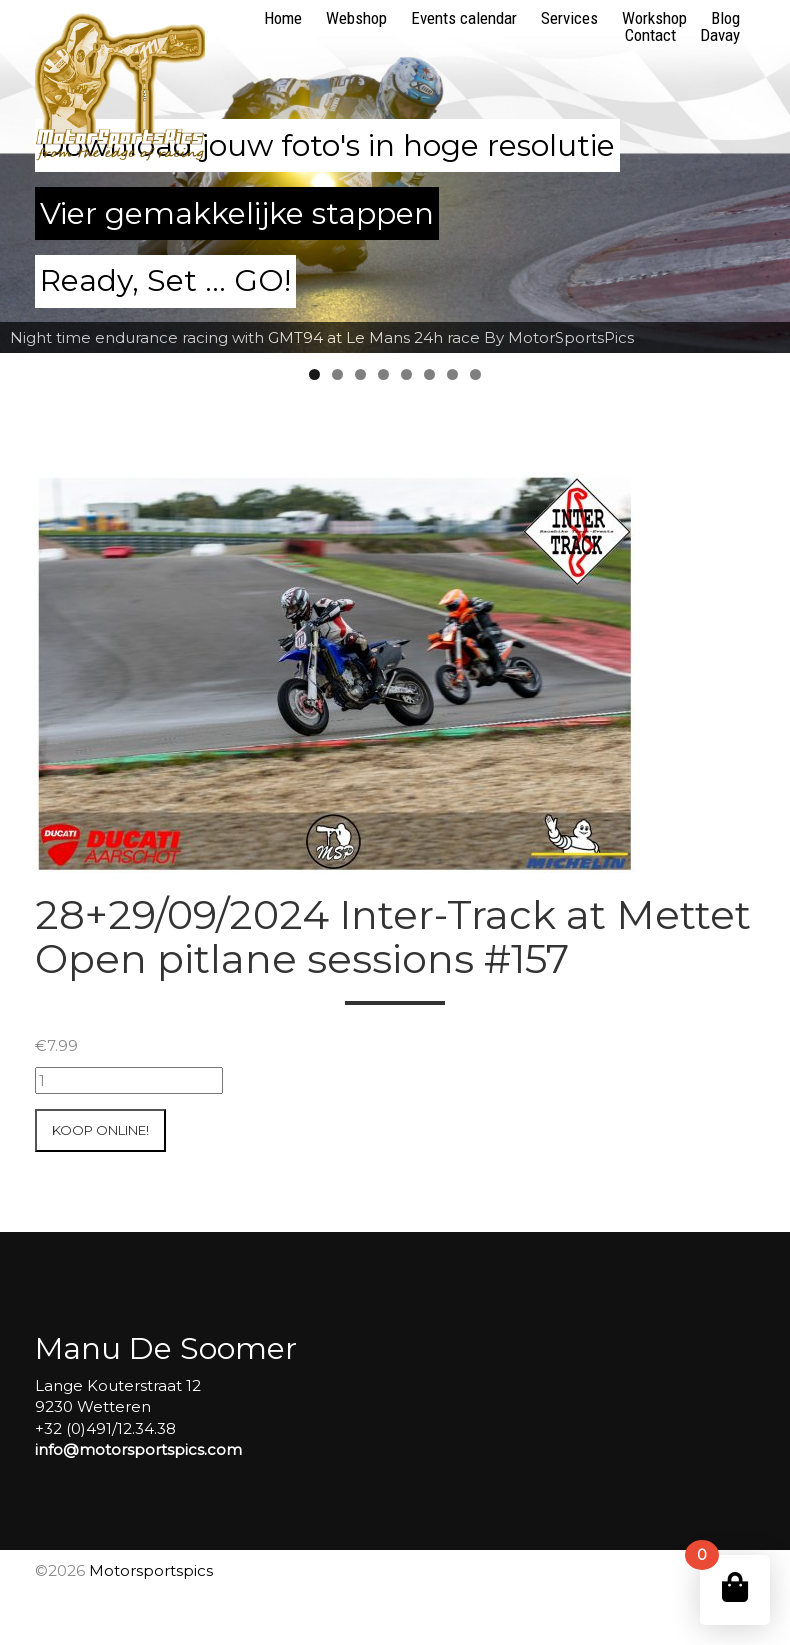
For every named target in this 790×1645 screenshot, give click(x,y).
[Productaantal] (129, 1080)
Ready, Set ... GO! (165, 280)
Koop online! (100, 1130)
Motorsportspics (151, 1570)
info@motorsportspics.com (138, 1449)
